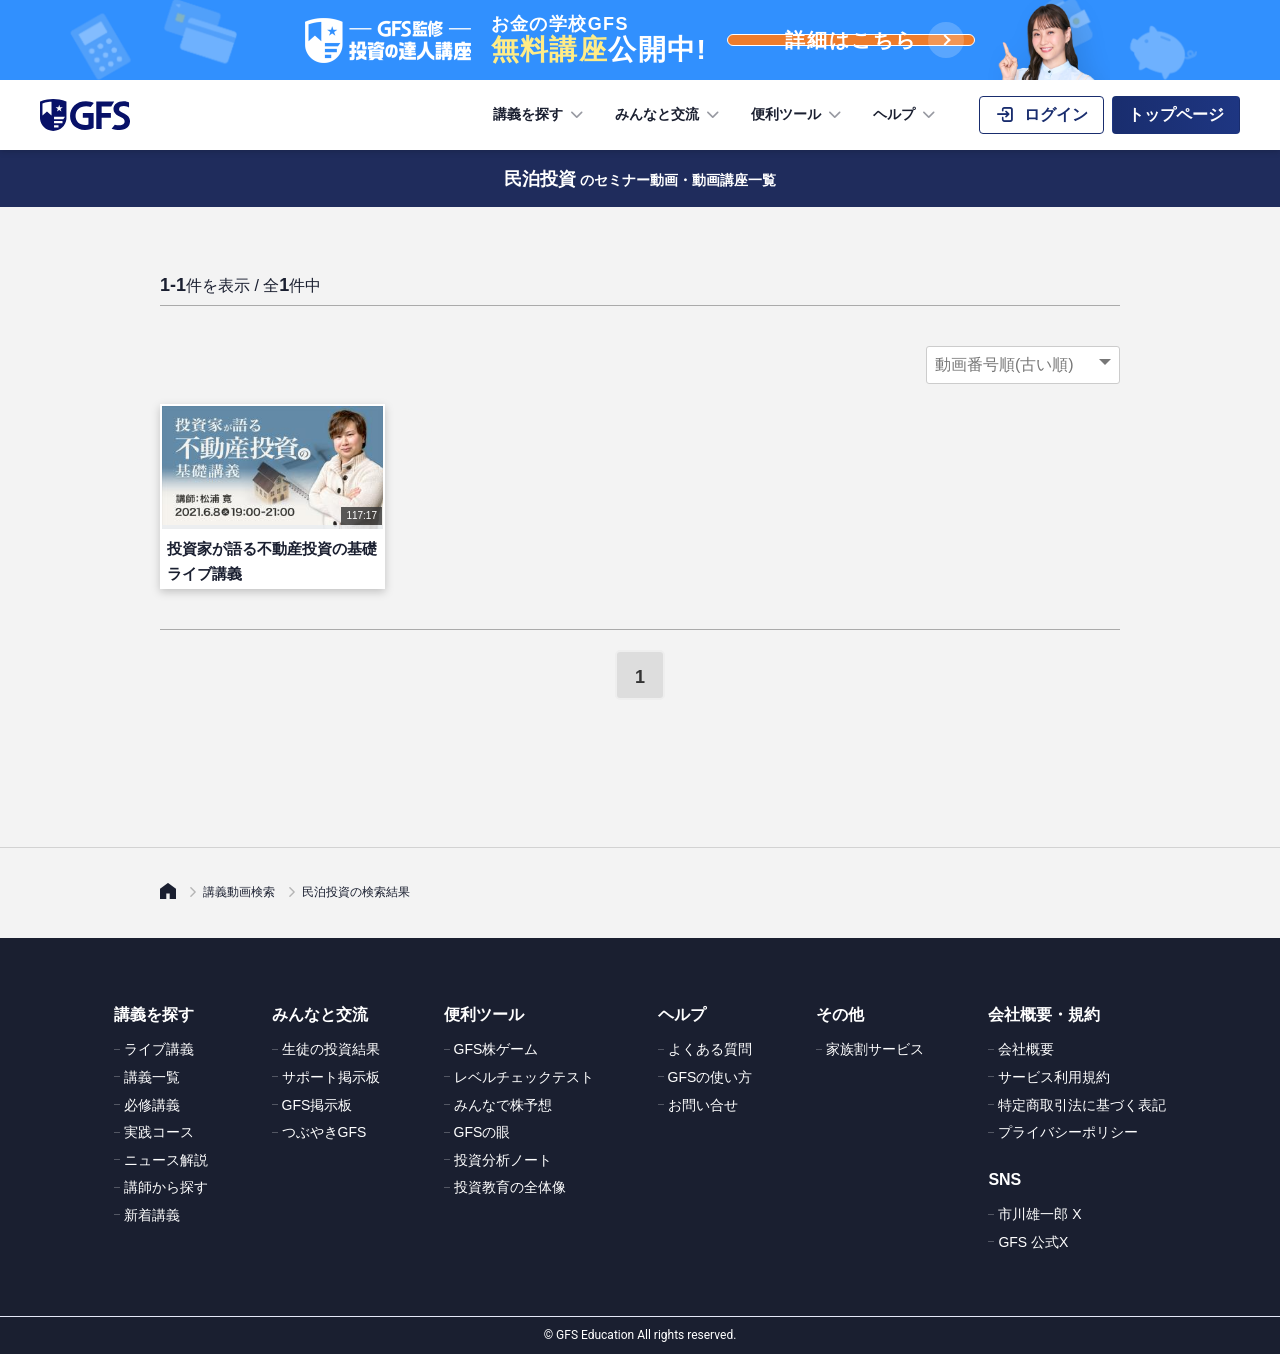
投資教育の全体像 (510, 1187)
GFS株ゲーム (496, 1049)
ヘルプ (906, 115)
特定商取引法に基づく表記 (1082, 1105)
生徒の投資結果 (331, 1049)
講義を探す (540, 115)
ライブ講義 (159, 1049)
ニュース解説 (166, 1160)
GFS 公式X (1033, 1242)
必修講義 (152, 1105)
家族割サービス (875, 1049)
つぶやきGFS (324, 1132)
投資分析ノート (503, 1160)
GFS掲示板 (317, 1105)
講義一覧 (152, 1077)
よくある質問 (710, 1049)
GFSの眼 (482, 1132)
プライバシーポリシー (1068, 1132)
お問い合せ (703, 1105)
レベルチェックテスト (524, 1077)
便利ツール (798, 115)
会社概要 (1026, 1049)
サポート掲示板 (331, 1077)
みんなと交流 (669, 115)
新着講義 (152, 1215)
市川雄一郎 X (1039, 1214)
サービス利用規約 (1054, 1077)
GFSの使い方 (710, 1077)
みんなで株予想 (503, 1105)
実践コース (159, 1132)
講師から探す (166, 1187)
